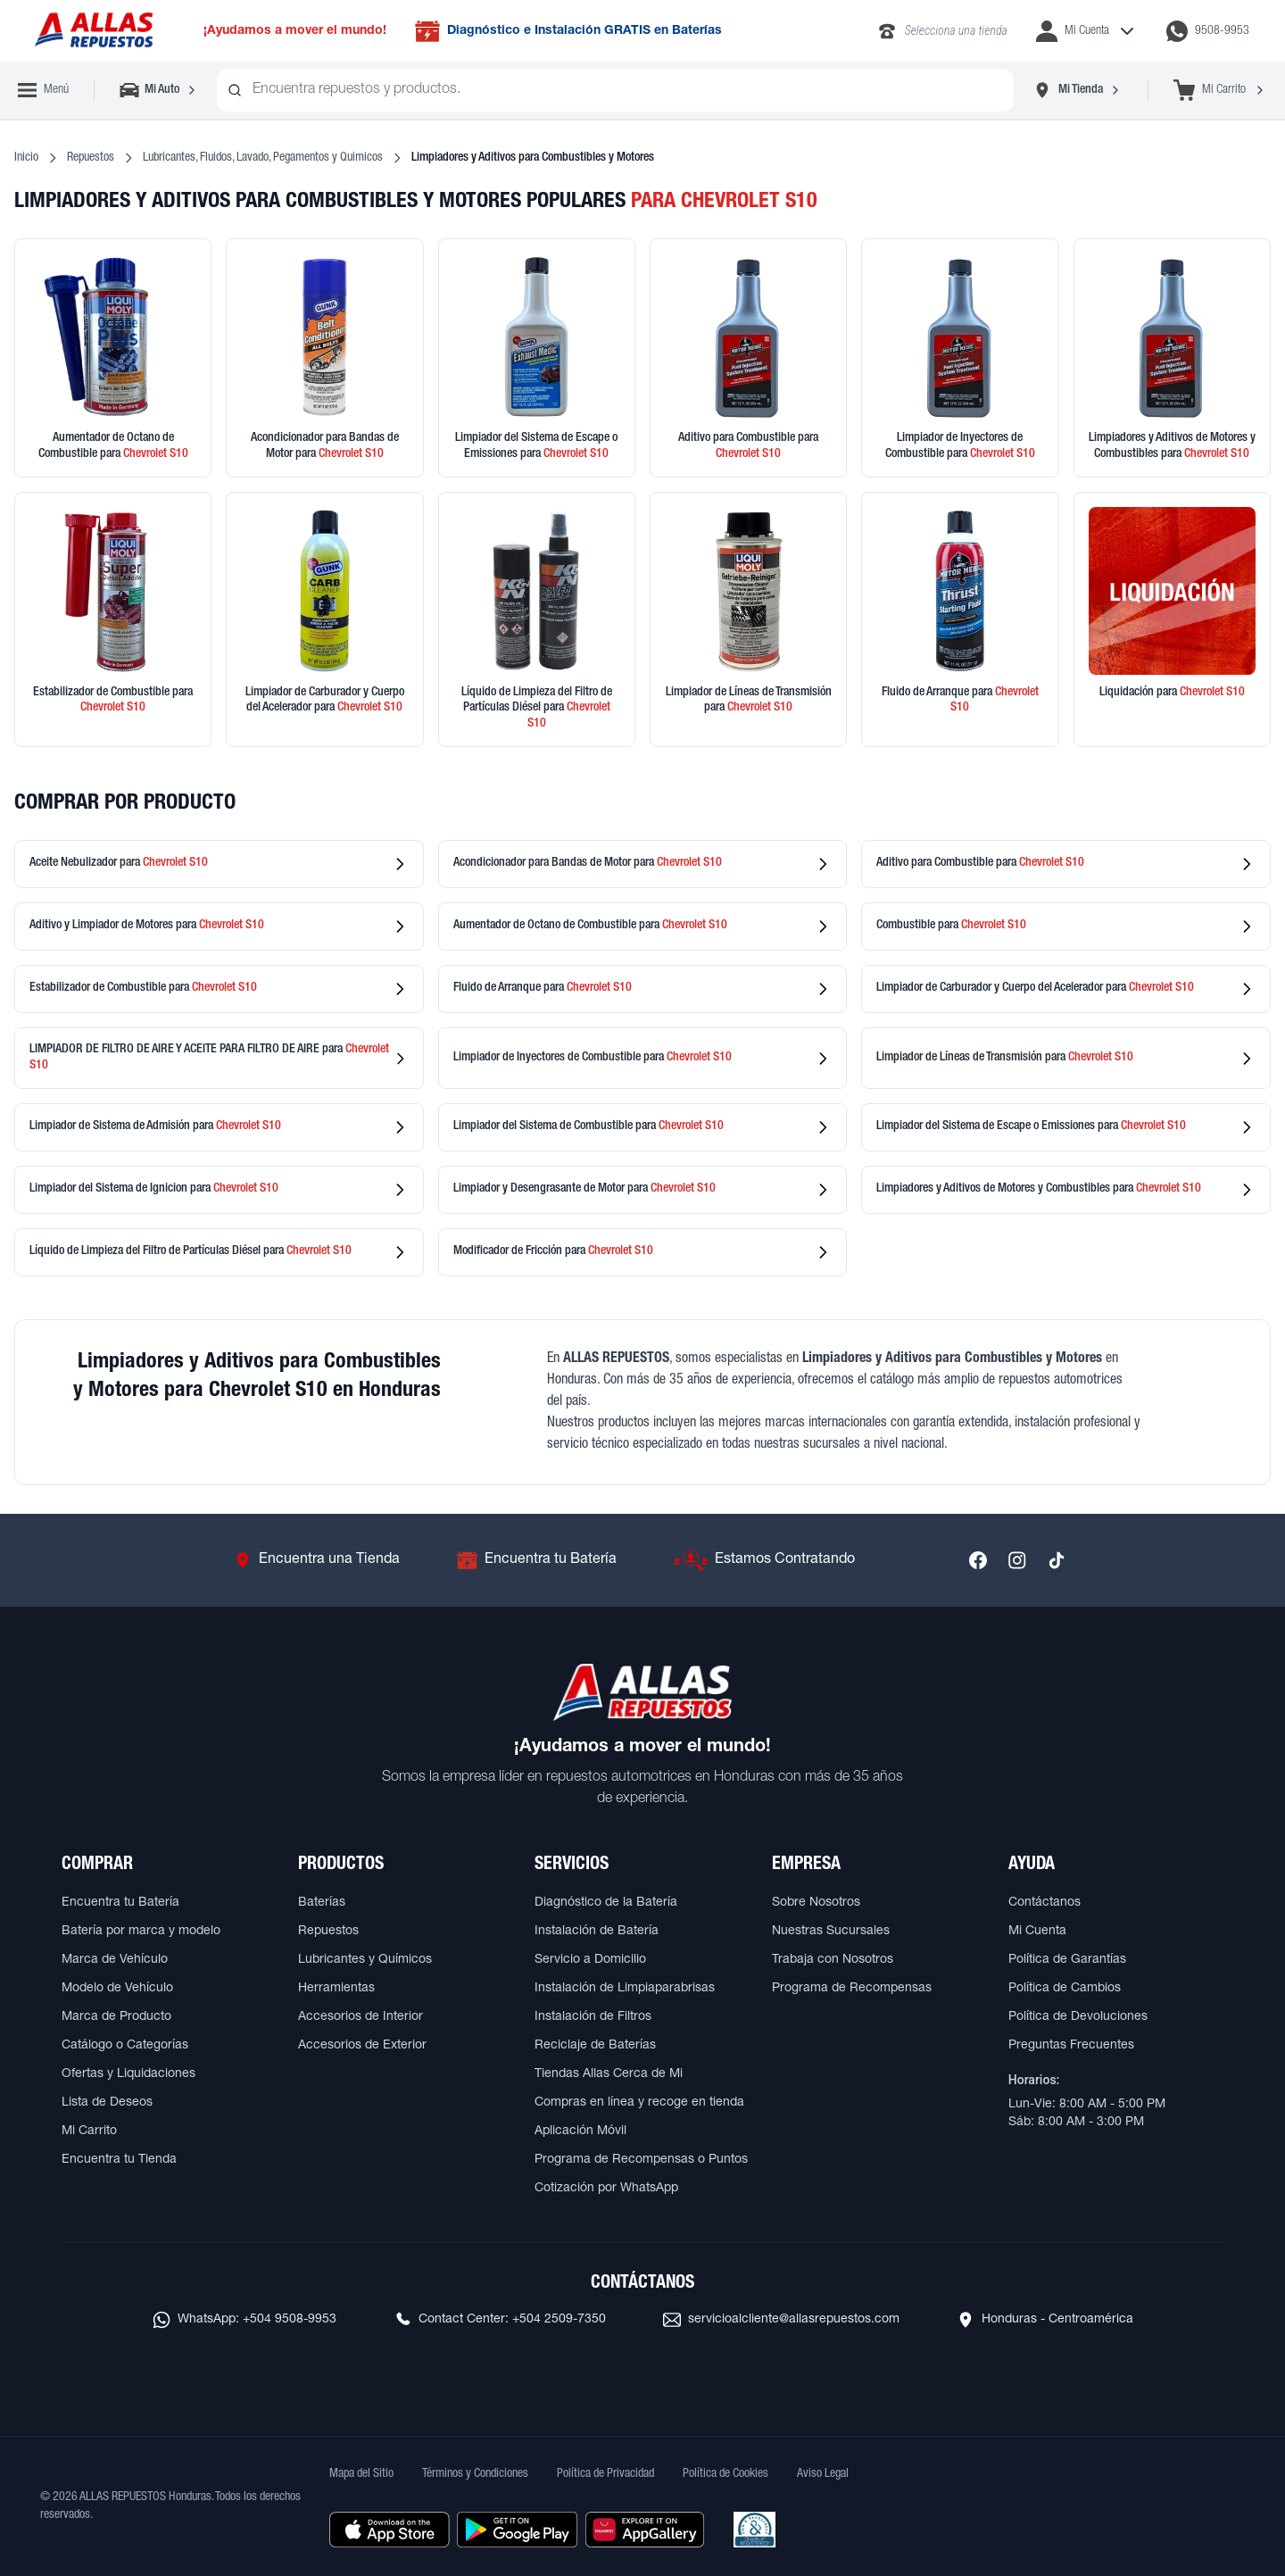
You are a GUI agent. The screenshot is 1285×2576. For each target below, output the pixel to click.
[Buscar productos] (235, 90)
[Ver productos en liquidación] (1172, 619)
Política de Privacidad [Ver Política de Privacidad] (605, 2474)
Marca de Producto (116, 2017)
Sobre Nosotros (816, 1903)
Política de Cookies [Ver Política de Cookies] (725, 2474)
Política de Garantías (1067, 1960)
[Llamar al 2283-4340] (942, 31)
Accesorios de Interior (360, 2017)
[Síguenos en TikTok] (1056, 1560)
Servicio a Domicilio (590, 1960)
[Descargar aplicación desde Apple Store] (389, 2529)
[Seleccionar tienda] (1077, 90)
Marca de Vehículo (115, 1960)
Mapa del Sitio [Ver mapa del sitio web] (361, 2474)
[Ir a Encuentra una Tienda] (317, 1560)
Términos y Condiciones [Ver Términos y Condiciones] (475, 2474)
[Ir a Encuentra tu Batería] (537, 1560)
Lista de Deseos (107, 2103)
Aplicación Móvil (580, 2131)
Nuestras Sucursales (831, 1931)
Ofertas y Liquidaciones (128, 2074)
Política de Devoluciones (1078, 2017)
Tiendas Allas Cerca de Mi (609, 2074)
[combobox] (615, 90)
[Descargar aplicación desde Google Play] (517, 2529)
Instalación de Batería (597, 1931)
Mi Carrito (89, 2131)
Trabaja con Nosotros (832, 1960)
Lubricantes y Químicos (365, 1960)
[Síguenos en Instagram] (1017, 1560)
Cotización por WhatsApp (606, 2188)
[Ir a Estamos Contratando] (764, 1560)
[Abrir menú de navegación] (43, 90)
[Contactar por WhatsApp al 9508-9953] (1208, 31)
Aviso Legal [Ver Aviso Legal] (823, 2474)
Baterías (321, 1903)
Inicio (26, 158)
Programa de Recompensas (852, 1988)
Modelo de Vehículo (117, 1988)
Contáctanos (1044, 1903)
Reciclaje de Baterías (595, 2046)
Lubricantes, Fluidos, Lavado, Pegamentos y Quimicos (263, 158)
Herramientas (336, 1988)
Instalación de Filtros (593, 2017)
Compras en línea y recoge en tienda (639, 2103)
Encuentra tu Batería (120, 1903)
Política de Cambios (1064, 1988)
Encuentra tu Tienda (119, 2160)
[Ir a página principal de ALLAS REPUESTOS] (92, 31)
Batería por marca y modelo (141, 1931)
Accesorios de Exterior (362, 2046)
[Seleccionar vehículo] (159, 90)
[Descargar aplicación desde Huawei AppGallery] (644, 2529)
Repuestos (90, 158)
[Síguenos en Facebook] (978, 1560)
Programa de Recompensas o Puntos (641, 2160)
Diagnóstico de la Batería (606, 1903)
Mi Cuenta (1037, 1931)
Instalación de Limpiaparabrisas (625, 1988)
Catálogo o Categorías (125, 2046)
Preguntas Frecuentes (1071, 2046)
